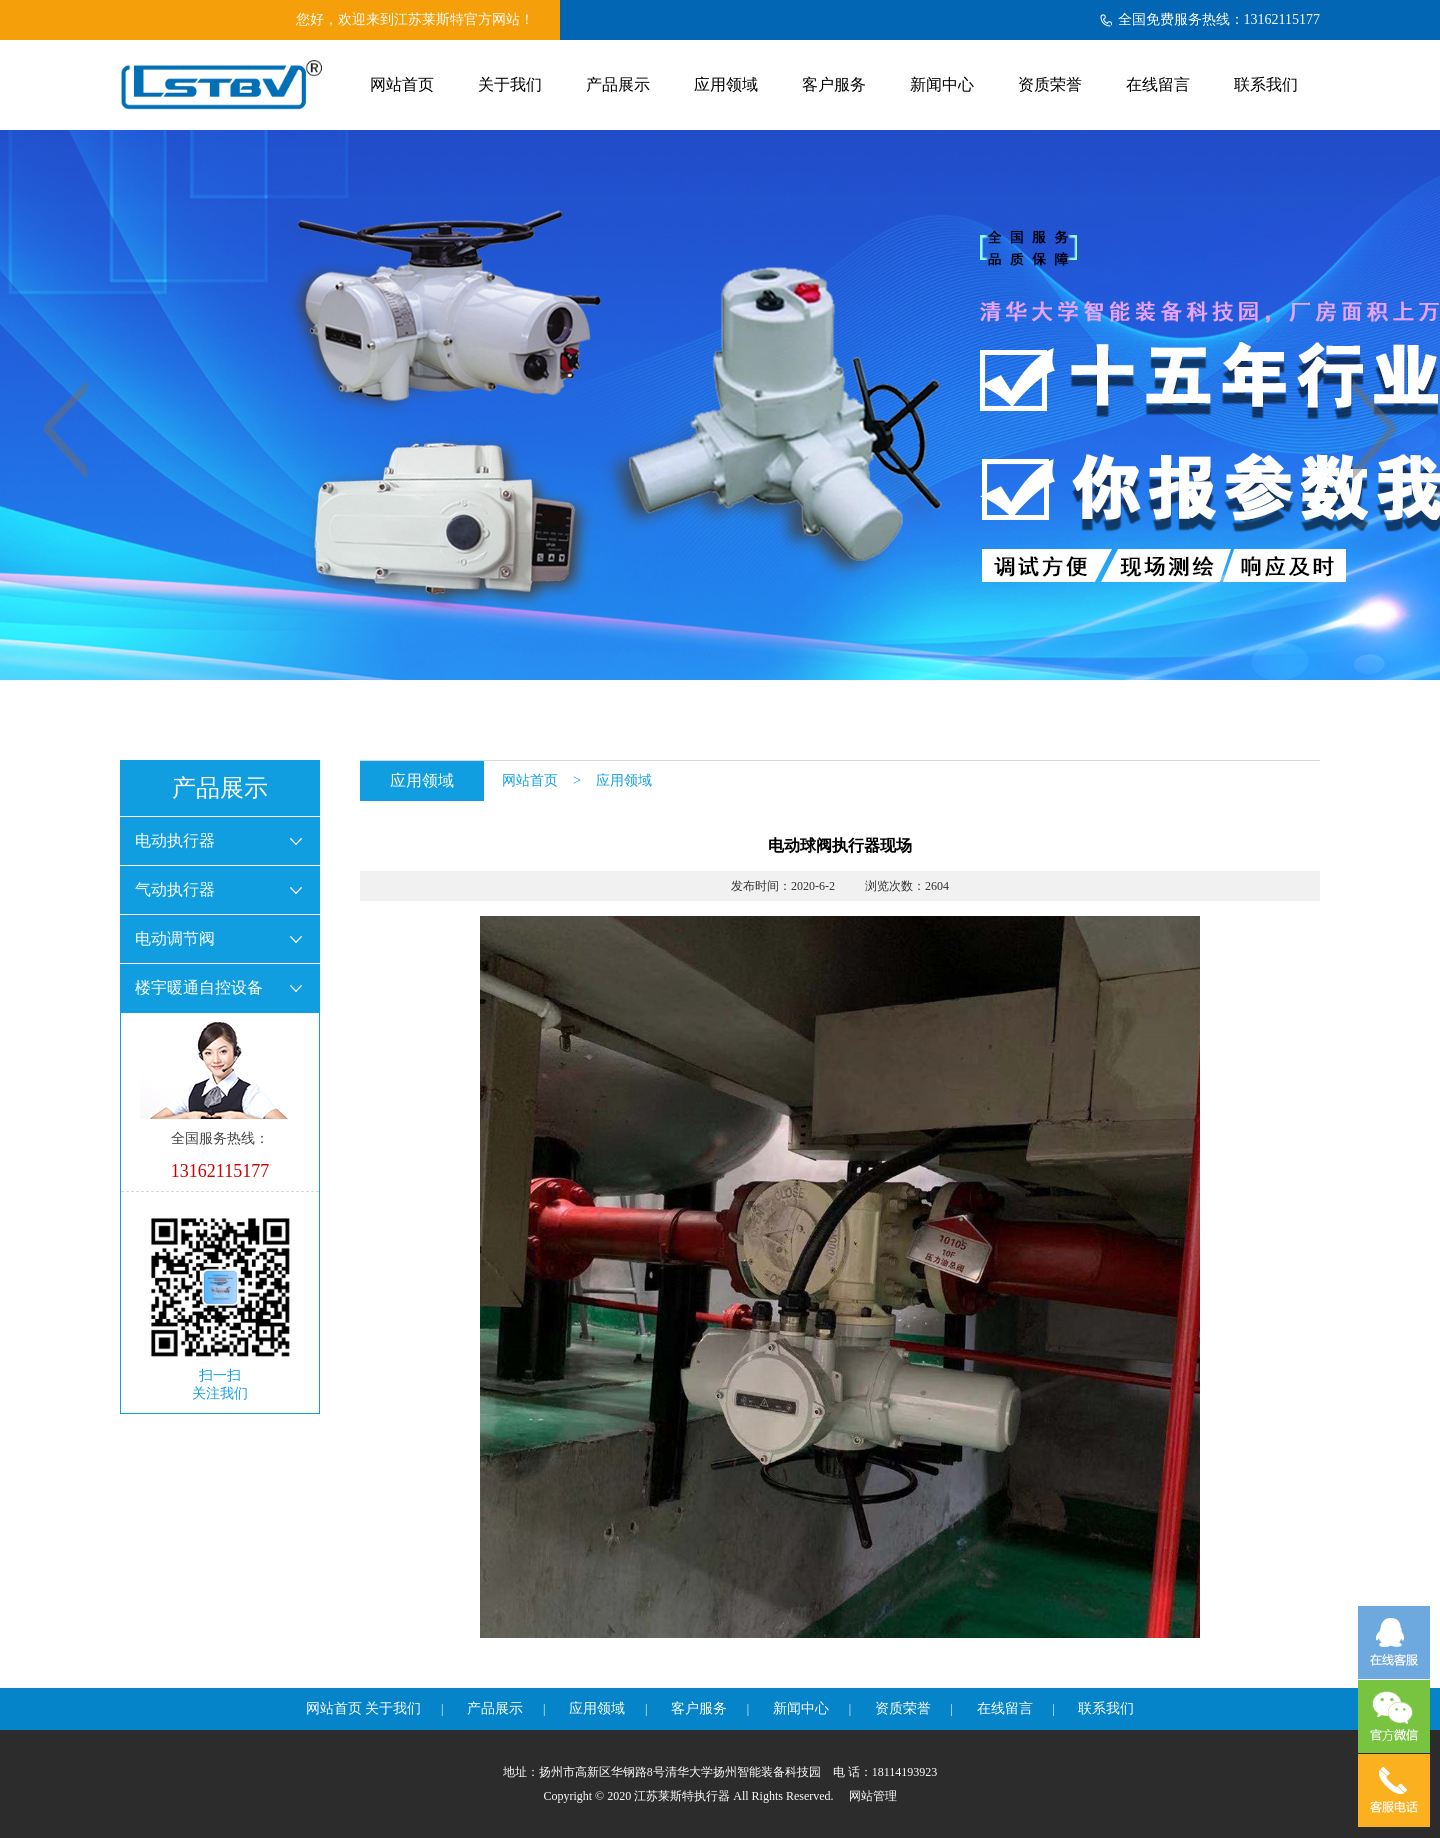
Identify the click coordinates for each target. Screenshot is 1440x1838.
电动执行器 (175, 840)
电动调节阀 (175, 938)
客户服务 (834, 84)
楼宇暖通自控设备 (199, 987)
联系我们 (1266, 84)
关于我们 (510, 84)
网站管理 (873, 1796)
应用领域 (726, 84)
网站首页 (402, 84)
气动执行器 (175, 889)
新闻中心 (942, 84)
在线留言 (1158, 84)
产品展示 (618, 84)
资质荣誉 (1050, 84)
